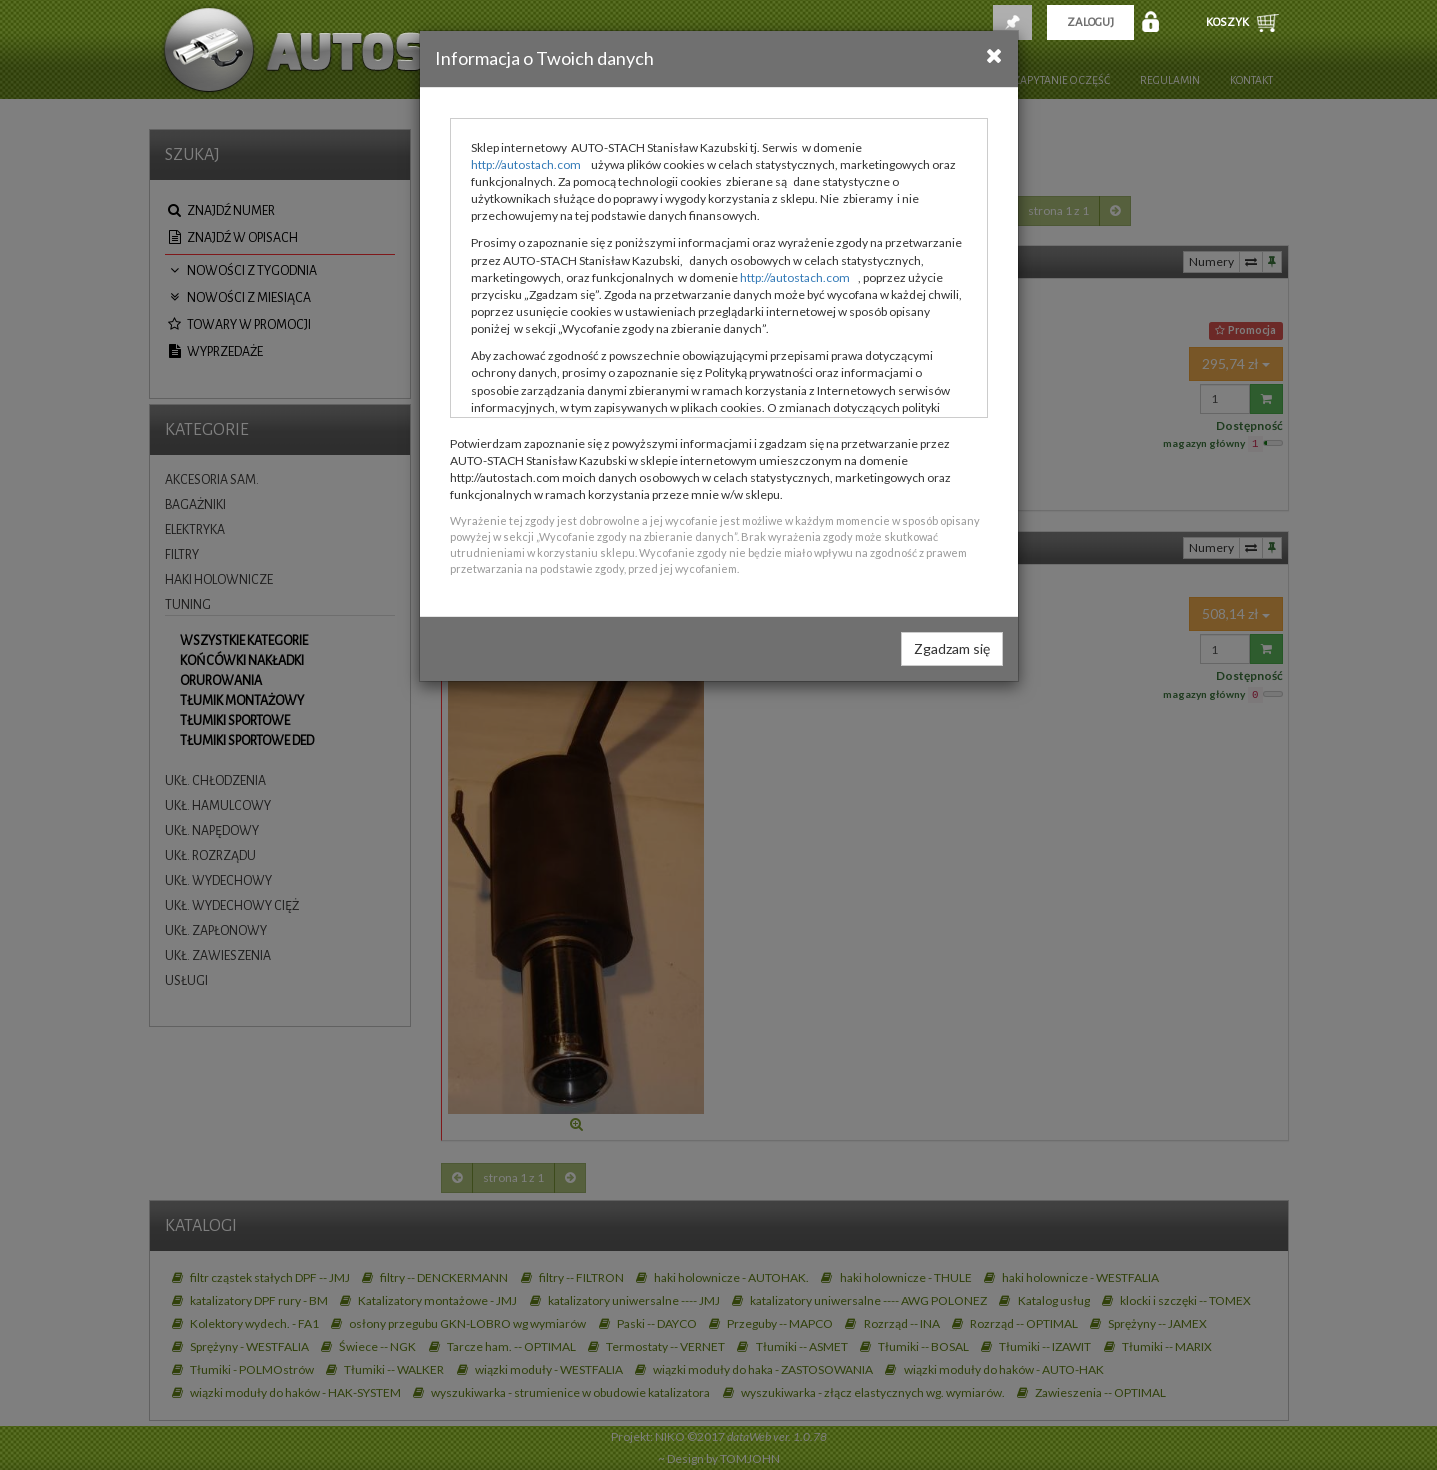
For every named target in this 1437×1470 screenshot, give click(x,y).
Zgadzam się (952, 648)
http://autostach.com (526, 164)
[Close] (994, 55)
